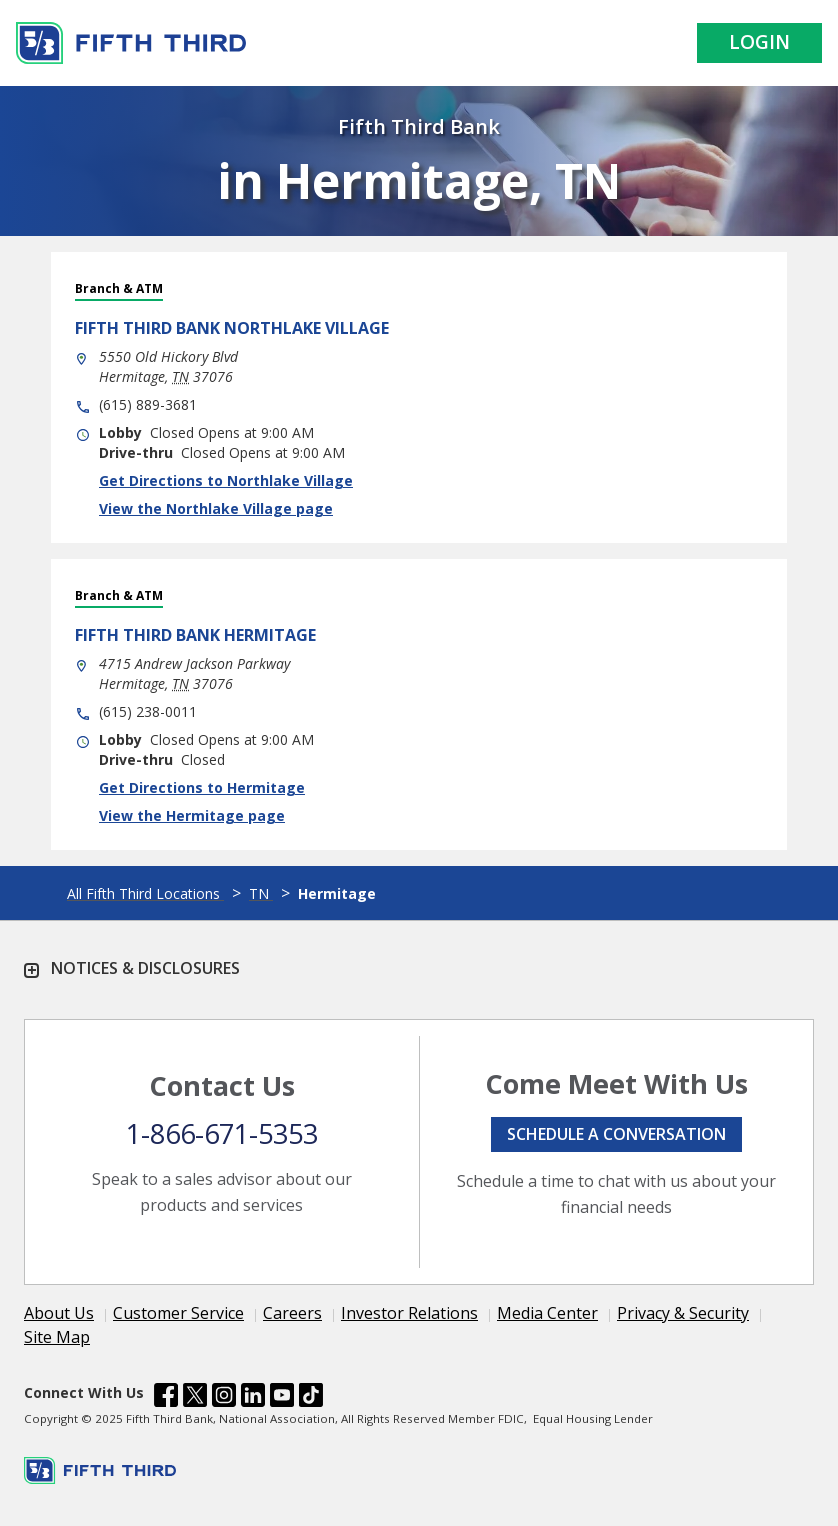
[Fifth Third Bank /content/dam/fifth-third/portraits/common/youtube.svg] (282, 1398)
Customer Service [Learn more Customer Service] (178, 1313)
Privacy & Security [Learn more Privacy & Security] (683, 1313)
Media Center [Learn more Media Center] (547, 1313)
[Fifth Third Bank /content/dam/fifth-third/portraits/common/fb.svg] (166, 1398)
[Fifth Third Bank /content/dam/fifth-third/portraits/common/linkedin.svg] (253, 1398)
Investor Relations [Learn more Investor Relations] (409, 1313)
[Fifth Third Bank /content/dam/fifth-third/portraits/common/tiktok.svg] (311, 1398)
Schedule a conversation (616, 1134)
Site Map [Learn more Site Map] (57, 1337)
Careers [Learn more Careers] (292, 1313)
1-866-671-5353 (222, 1133)
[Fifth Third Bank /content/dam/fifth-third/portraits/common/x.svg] (195, 1398)
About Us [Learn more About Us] (59, 1313)
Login (759, 42)
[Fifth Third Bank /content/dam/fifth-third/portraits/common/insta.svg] (224, 1398)
